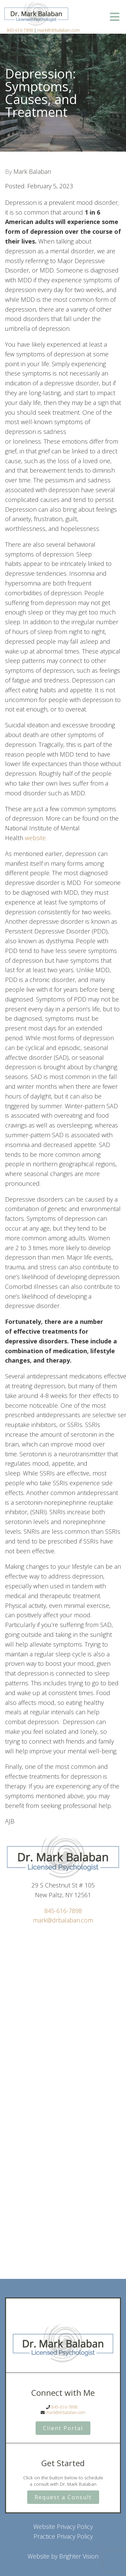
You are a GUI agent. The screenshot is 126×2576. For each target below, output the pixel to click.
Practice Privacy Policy (63, 2536)
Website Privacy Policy (63, 2526)
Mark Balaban (32, 171)
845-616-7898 (20, 30)
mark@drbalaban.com (58, 30)
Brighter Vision (78, 2556)
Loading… (63, 2093)
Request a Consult (63, 2497)
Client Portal (63, 2428)
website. (36, 838)
